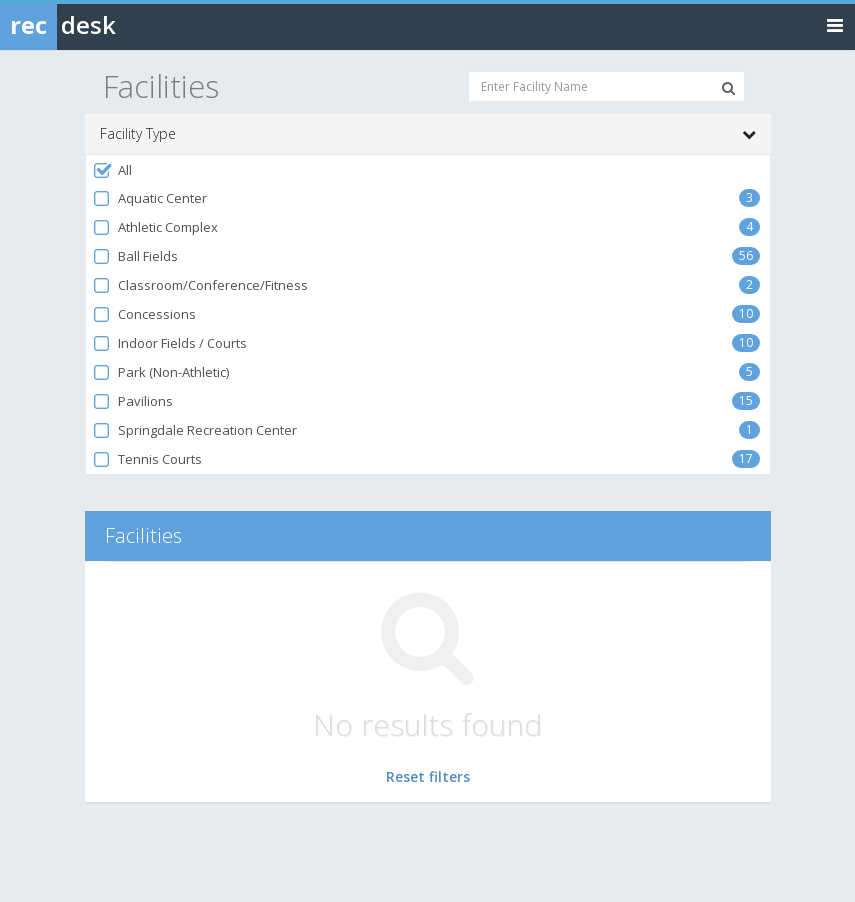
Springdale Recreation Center (195, 430)
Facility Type (428, 134)
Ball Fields (135, 256)
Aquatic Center (150, 198)
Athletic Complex (155, 227)
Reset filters (428, 776)
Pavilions (133, 401)
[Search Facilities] (728, 88)
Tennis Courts (147, 459)
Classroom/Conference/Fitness (200, 285)
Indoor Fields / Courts (170, 343)
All (112, 170)
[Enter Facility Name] (606, 86)
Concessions (144, 314)
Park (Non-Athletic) (161, 372)
